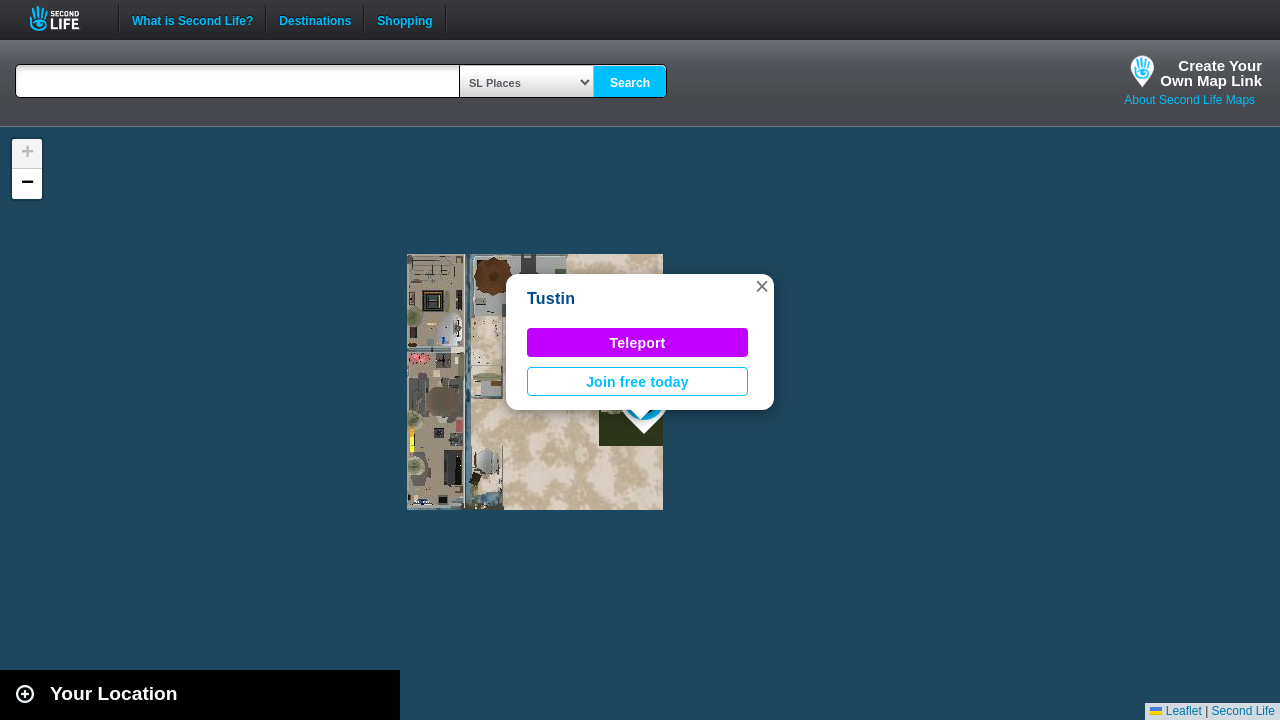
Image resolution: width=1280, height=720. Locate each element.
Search (630, 83)
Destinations (315, 19)
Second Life (65, 18)
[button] (762, 286)
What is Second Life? (192, 19)
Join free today (637, 382)
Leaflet (1175, 711)
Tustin (551, 298)
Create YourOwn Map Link (1211, 73)
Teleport (638, 343)
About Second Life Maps (1189, 100)
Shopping (404, 19)
